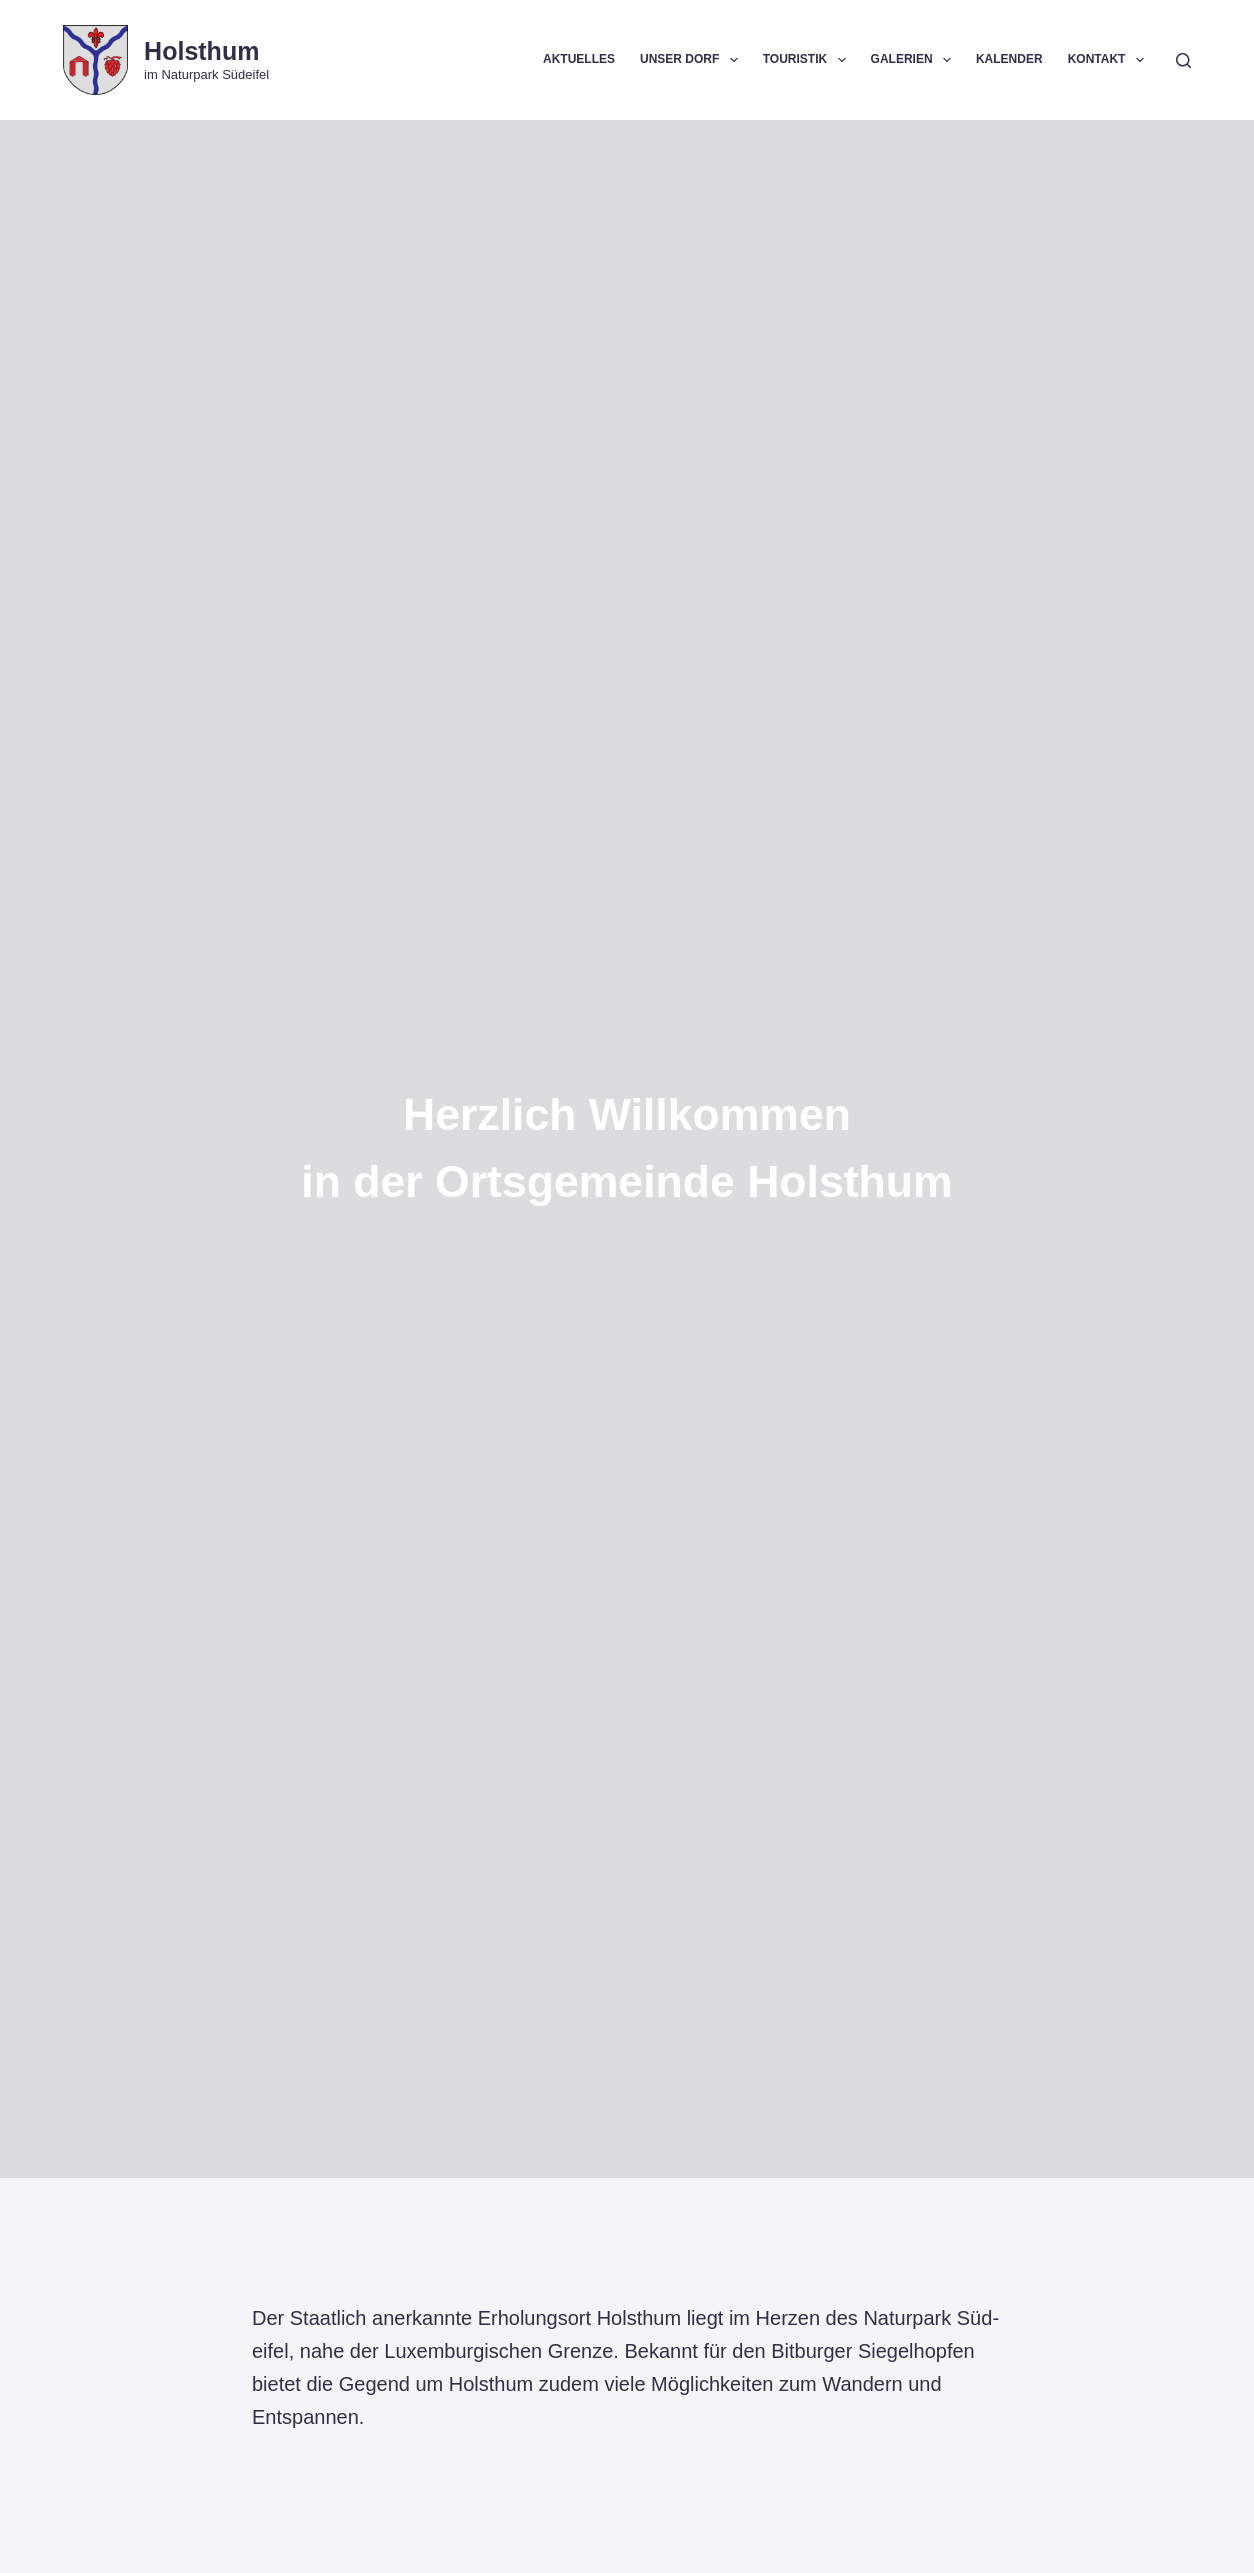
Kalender (1009, 59)
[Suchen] (1183, 60)
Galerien (915, 60)
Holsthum (201, 51)
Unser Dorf (693, 60)
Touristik (808, 60)
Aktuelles (579, 59)
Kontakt (1110, 60)
